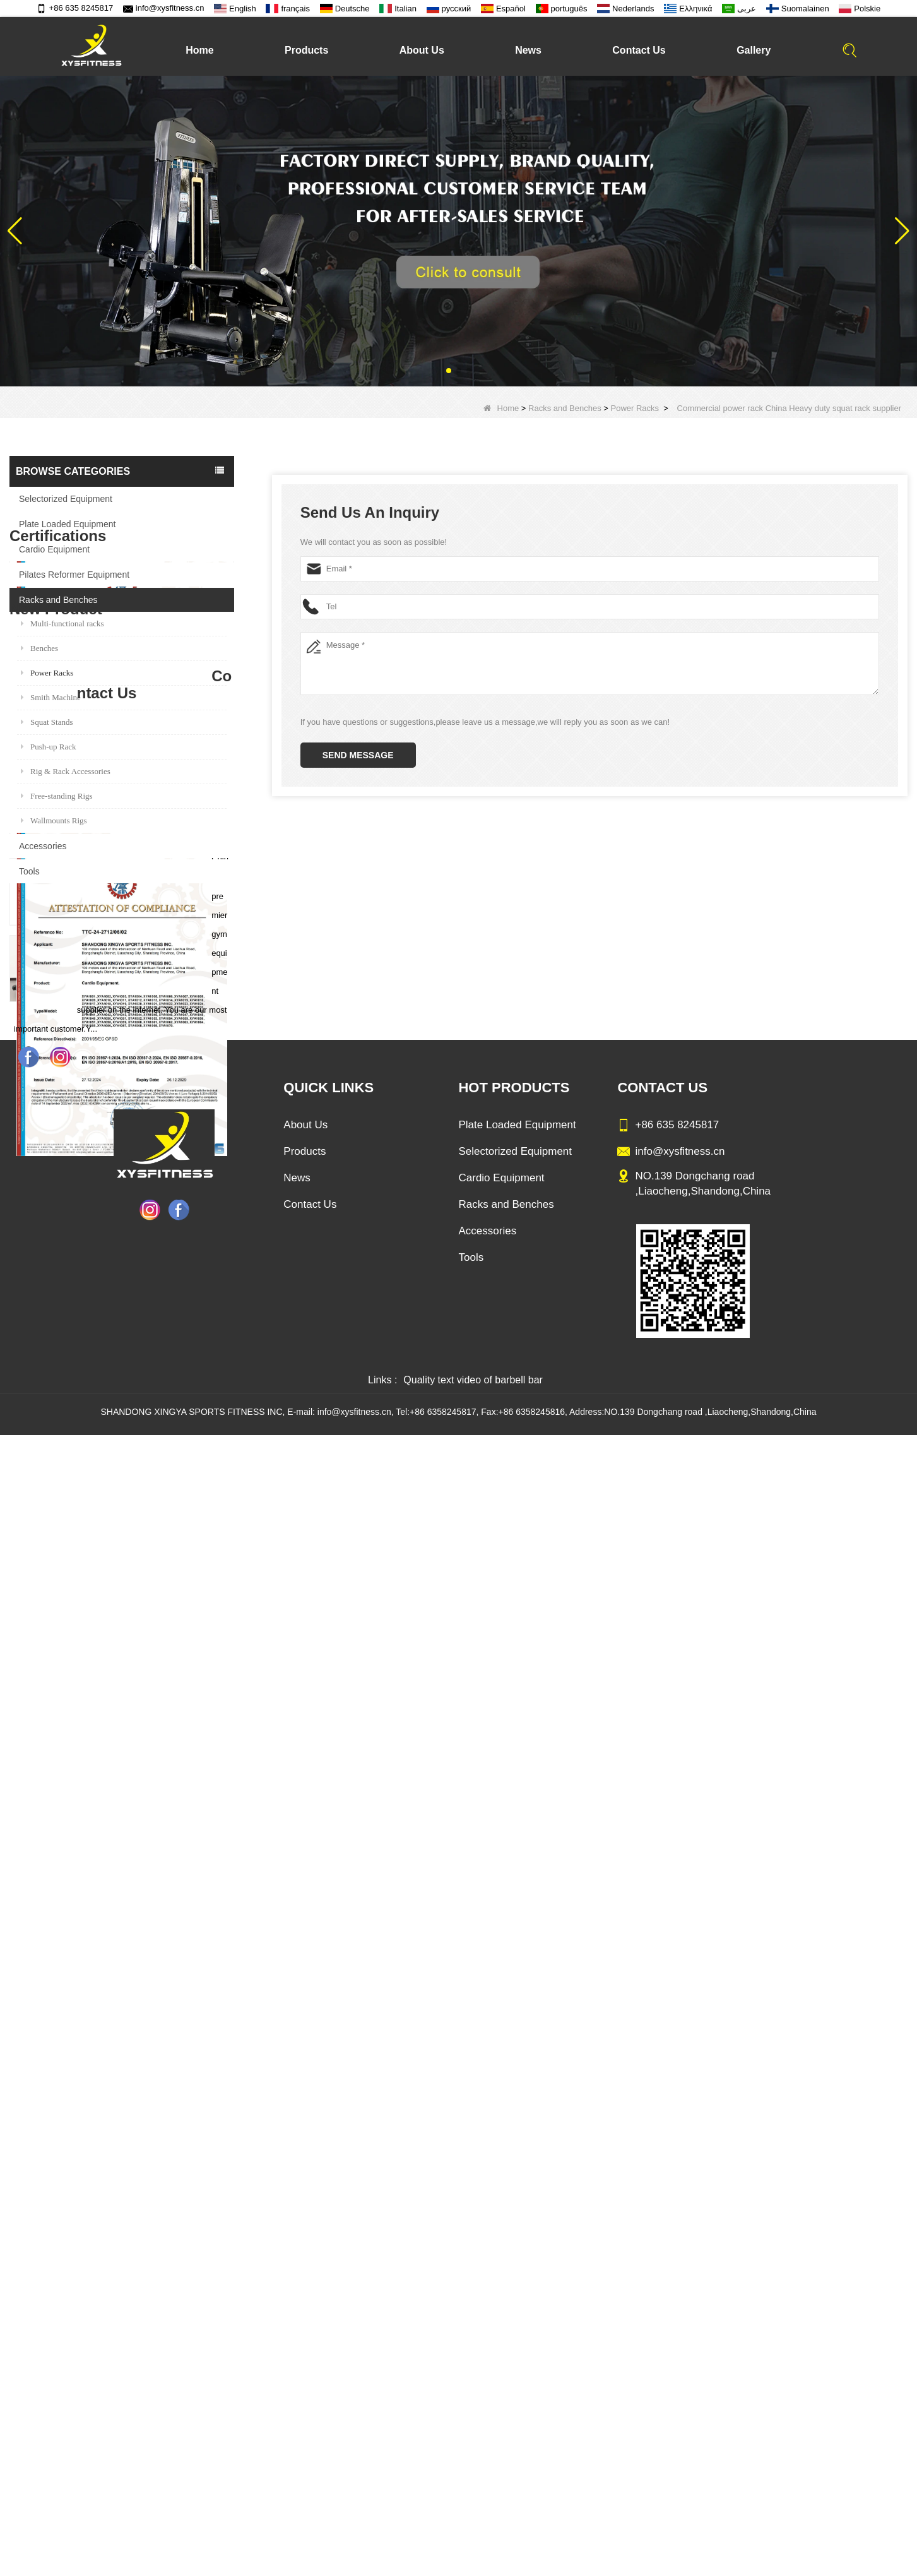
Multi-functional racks (62, 623)
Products (306, 50)
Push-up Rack (48, 746)
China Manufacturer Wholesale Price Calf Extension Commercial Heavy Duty (148, 1753)
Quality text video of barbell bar (473, 2520)
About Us (421, 50)
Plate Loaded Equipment (67, 524)
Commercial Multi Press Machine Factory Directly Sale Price (148, 1676)
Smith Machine (51, 697)
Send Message (358, 755)
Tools (29, 871)
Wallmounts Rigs (54, 820)
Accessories (42, 846)
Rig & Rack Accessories (65, 771)
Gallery (754, 50)
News (528, 50)
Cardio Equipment (54, 549)
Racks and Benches (564, 408)
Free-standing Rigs (57, 796)
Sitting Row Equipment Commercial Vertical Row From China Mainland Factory (148, 1599)
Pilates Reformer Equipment (74, 574)
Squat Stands (47, 722)
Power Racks (635, 408)
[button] (448, 370)
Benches (39, 648)
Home (199, 50)
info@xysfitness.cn (163, 8)
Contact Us (638, 50)
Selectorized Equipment (65, 499)
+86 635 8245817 (75, 8)
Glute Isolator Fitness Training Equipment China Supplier (148, 1829)
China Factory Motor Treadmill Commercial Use (148, 1906)
